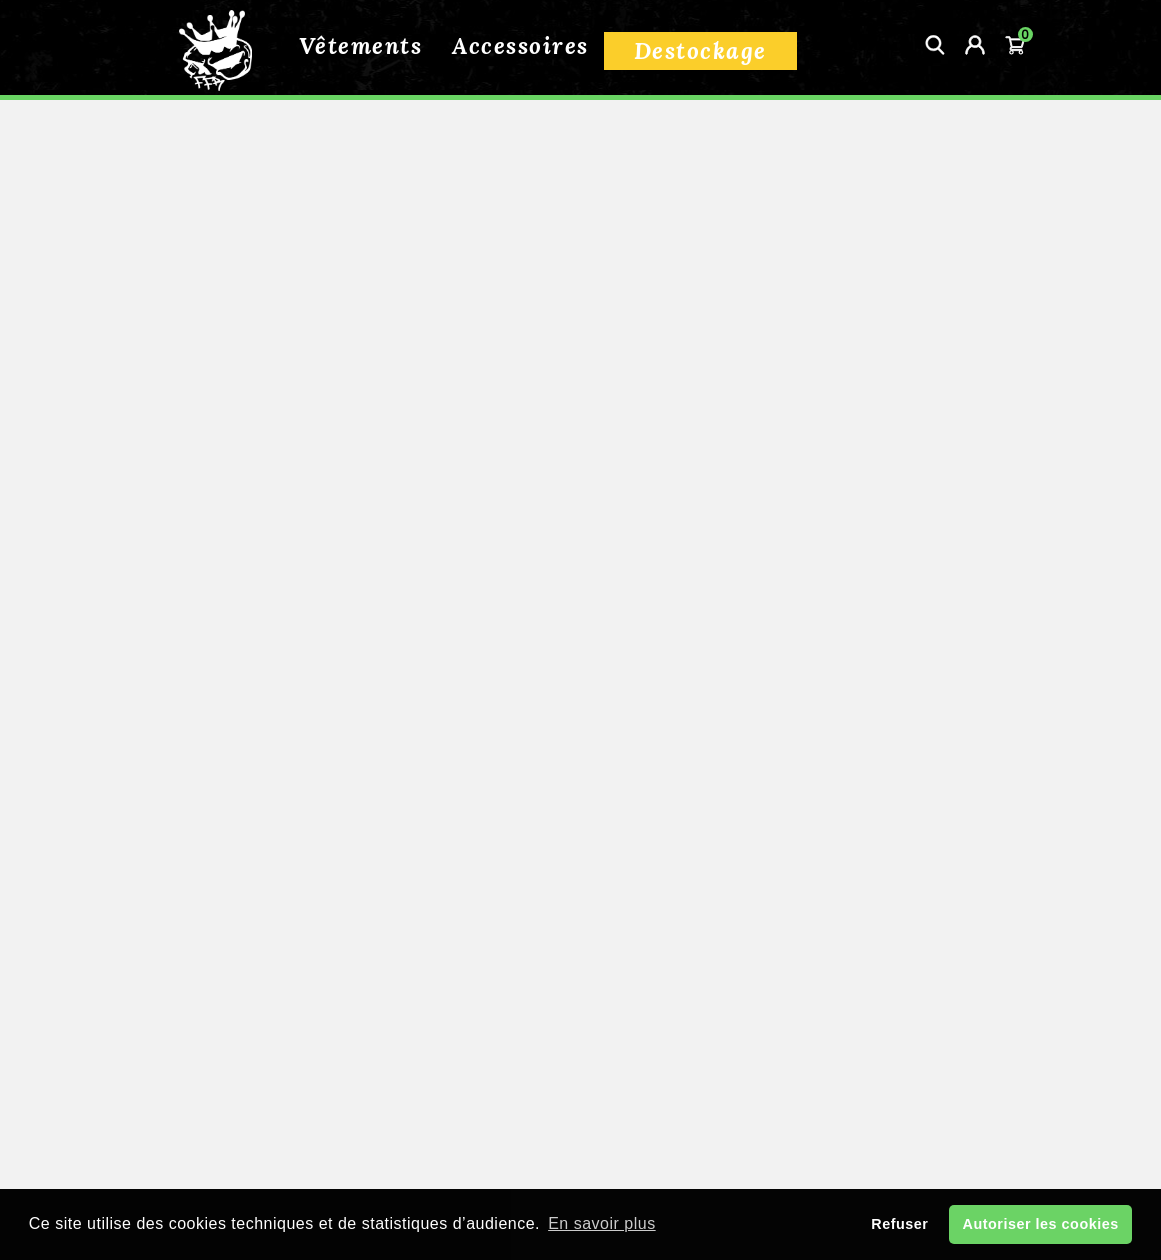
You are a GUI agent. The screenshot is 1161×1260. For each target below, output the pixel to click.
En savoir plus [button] (602, 1223)
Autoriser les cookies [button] (1041, 1224)
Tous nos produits (191, 394)
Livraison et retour (580, 996)
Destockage (700, 51)
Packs (156, 527)
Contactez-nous (515, 1101)
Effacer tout (189, 765)
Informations (265, 953)
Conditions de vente (580, 1031)
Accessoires (520, 46)
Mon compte (660, 1101)
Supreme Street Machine (197, 599)
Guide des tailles (580, 1066)
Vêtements (361, 46)
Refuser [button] (899, 1224)
